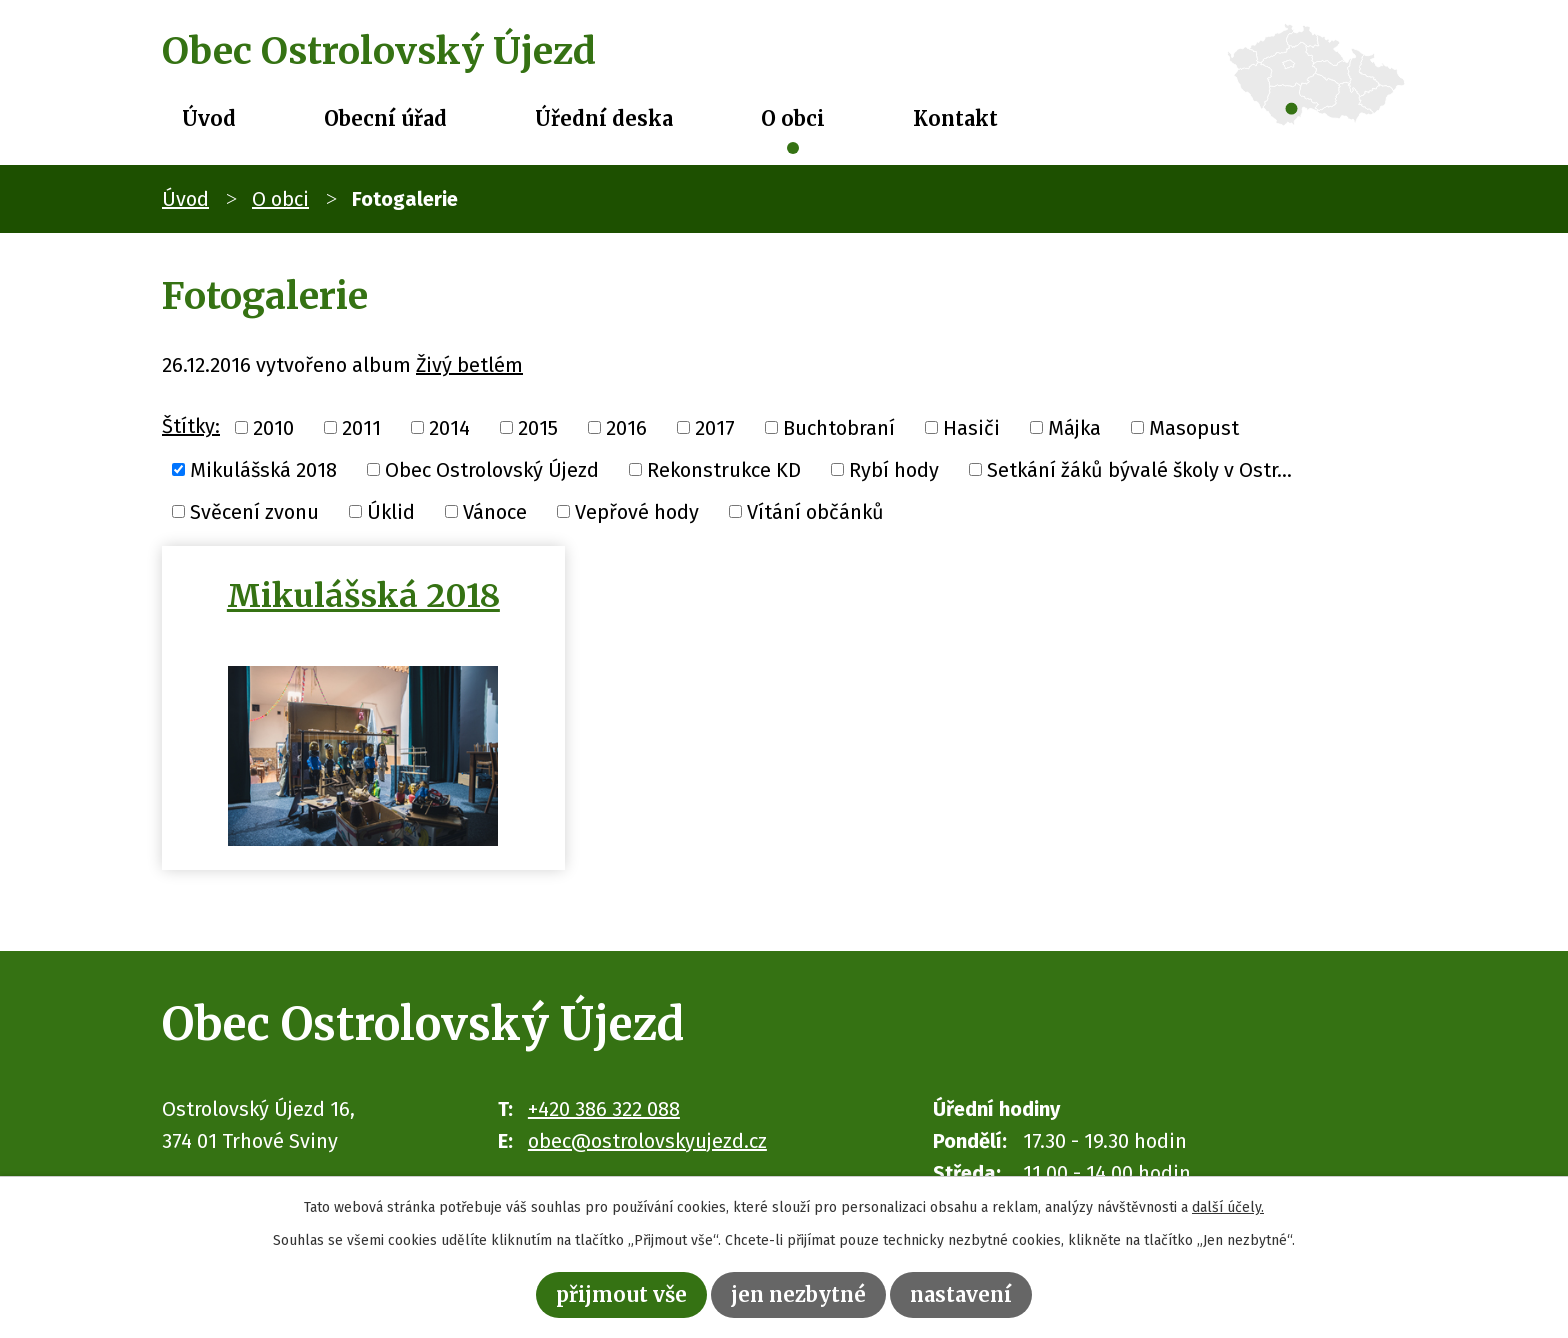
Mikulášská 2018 (263, 470)
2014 (449, 428)
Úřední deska (604, 118)
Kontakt (955, 118)
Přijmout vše (621, 1294)
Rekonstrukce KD (724, 470)
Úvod (209, 118)
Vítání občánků (815, 511)
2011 (361, 428)
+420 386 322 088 (604, 1109)
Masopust (1194, 428)
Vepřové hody (637, 511)
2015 (538, 428)
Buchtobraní (839, 428)
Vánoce (495, 511)
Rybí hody (894, 470)
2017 (715, 428)
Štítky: (191, 426)
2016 (626, 428)
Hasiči (971, 428)
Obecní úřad (385, 118)
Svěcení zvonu (254, 511)
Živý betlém (469, 365)
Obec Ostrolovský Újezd (492, 470)
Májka (1074, 428)
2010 (273, 428)
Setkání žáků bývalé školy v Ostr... (1139, 470)
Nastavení (961, 1294)
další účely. (1228, 1207)
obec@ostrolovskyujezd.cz (647, 1141)
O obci (793, 118)
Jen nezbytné (798, 1294)
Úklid (391, 511)
